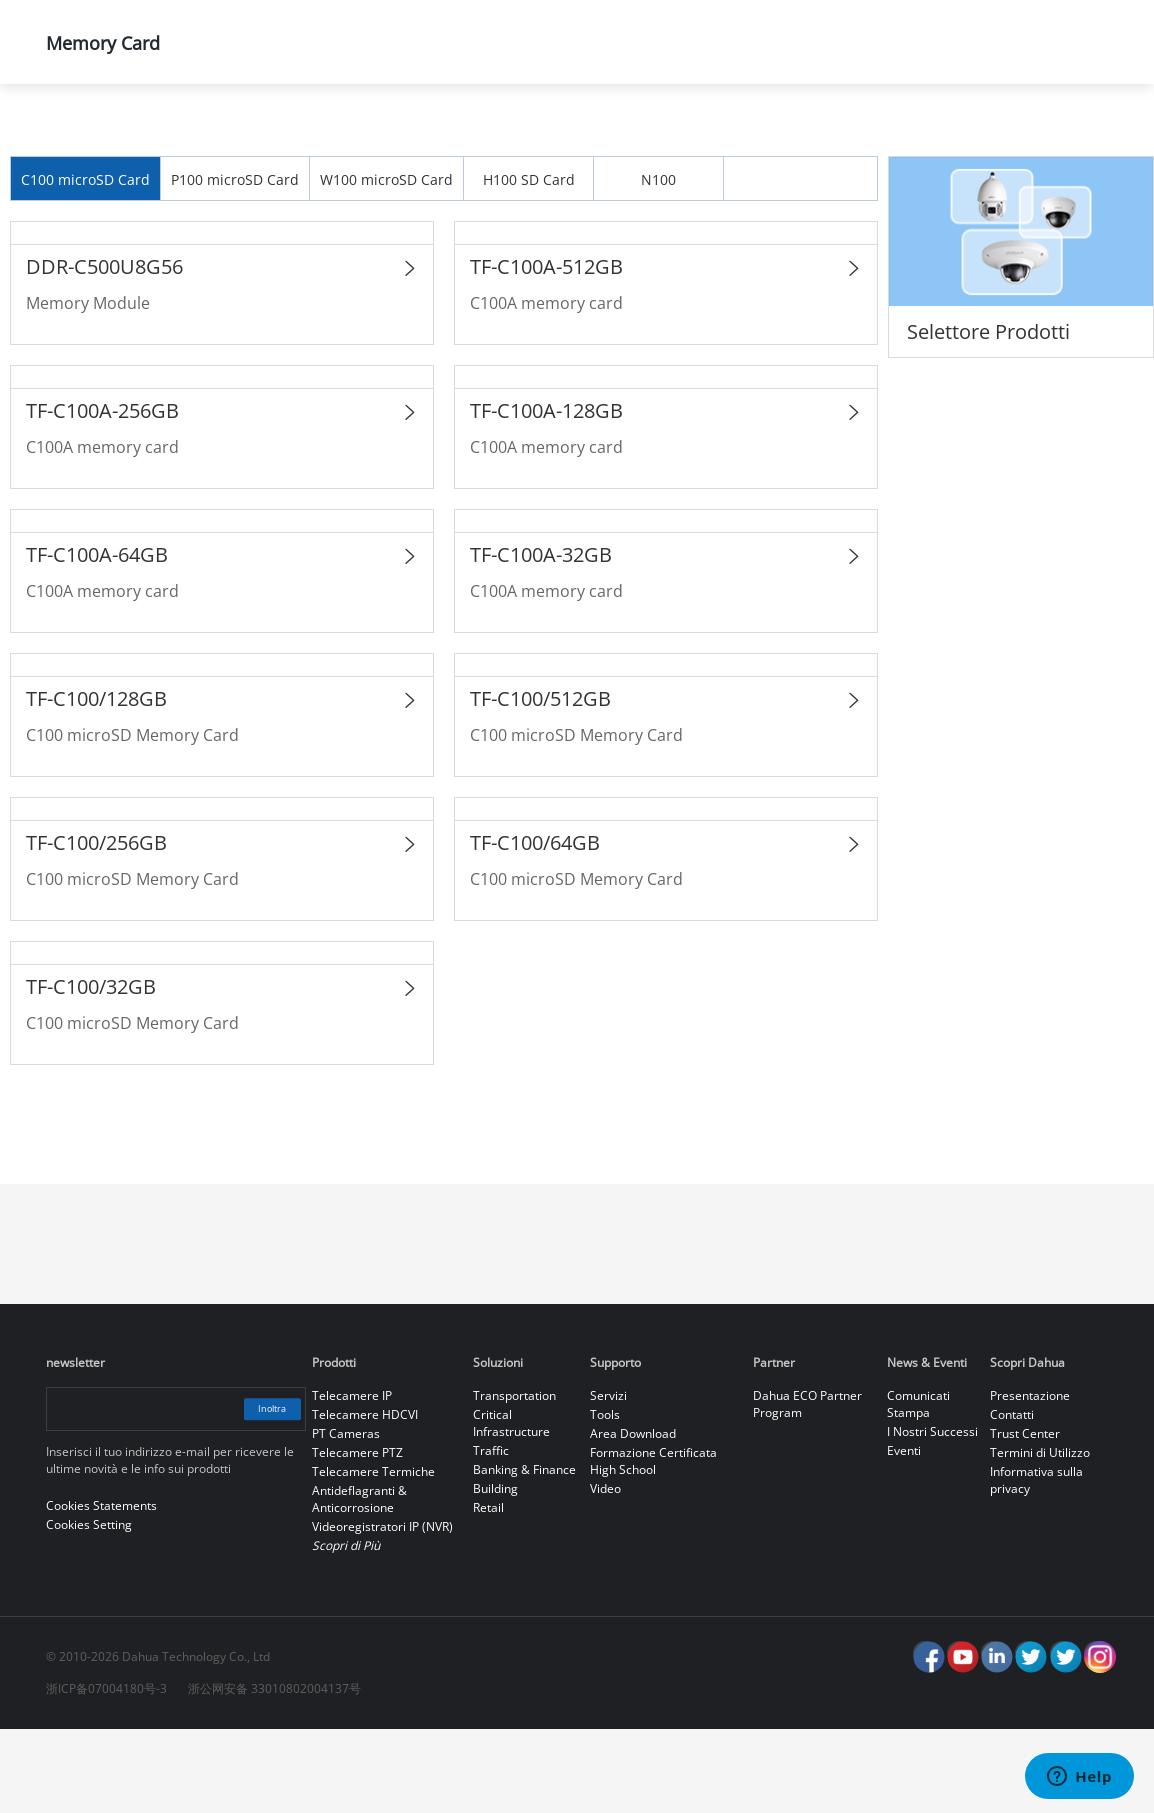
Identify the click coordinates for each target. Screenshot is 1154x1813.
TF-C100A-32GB (541, 638)
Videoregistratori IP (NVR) (382, 1610)
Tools (605, 1498)
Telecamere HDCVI (365, 1498)
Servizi (608, 1479)
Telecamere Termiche (373, 1555)
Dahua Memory (580, 136)
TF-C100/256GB (96, 926)
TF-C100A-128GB (546, 494)
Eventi (904, 1534)
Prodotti (197, 136)
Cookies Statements (429, 1782)
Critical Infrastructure (511, 1507)
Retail (488, 1591)
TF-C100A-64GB (97, 638)
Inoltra (258, 1492)
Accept (1042, 1740)
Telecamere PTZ (357, 1536)
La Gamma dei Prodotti (376, 136)
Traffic (491, 1534)
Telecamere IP (352, 1479)
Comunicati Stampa (918, 1488)
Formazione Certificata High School (653, 1545)
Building (495, 1572)
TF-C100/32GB (91, 1070)
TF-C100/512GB (540, 782)
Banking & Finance (524, 1553)
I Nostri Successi (932, 1515)
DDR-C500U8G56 (104, 350)
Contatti (1012, 1498)
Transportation (514, 1479)
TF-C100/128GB (96, 782)
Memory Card (753, 136)
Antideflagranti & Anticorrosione (359, 1583)
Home (75, 136)
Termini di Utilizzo (1040, 1536)
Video (605, 1572)
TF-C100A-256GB (102, 494)
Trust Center (1025, 1517)
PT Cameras (346, 1517)
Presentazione (1030, 1479)
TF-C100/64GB (535, 926)
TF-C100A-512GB (546, 350)
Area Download (633, 1517)
